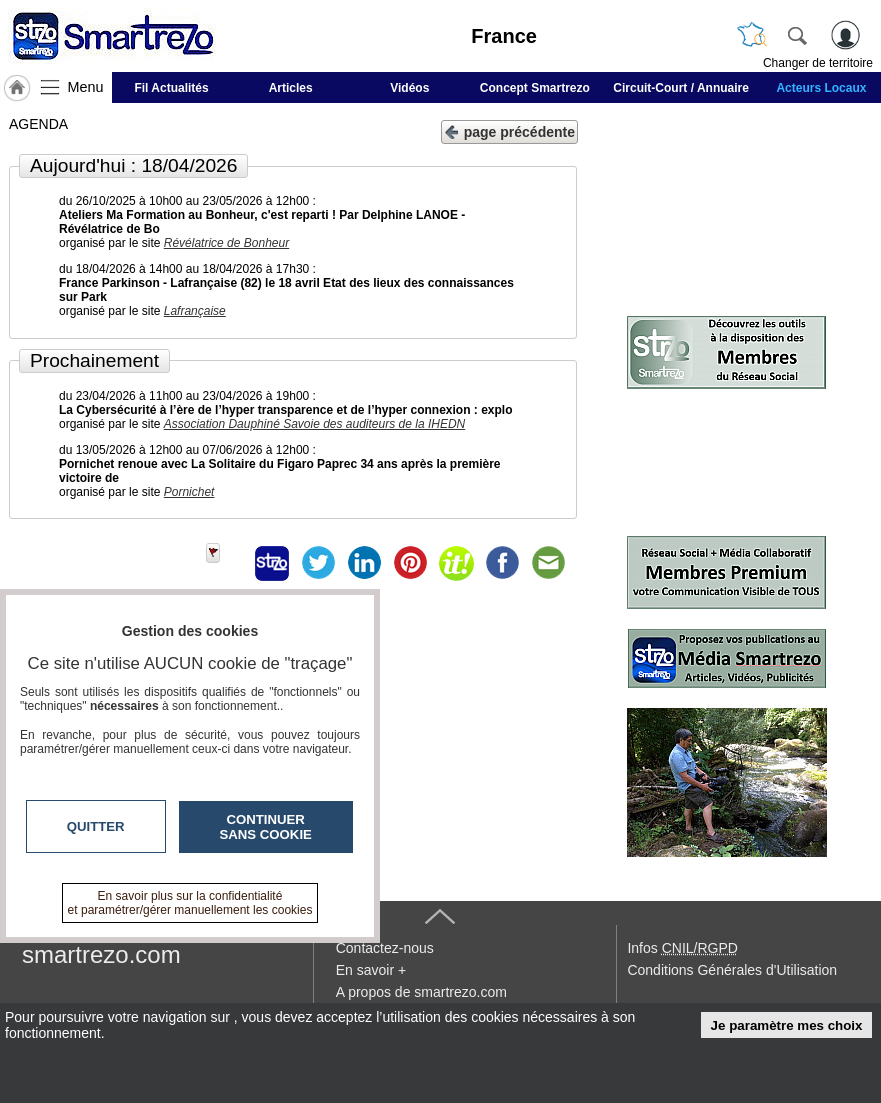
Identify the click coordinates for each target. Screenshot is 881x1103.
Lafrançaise (195, 311)
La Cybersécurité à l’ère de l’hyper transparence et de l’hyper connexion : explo (286, 410)
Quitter (96, 826)
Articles (291, 88)
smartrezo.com (101, 954)
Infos (682, 948)
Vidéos (409, 88)
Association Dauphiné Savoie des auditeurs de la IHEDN (315, 424)
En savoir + (371, 970)
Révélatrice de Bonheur (226, 243)
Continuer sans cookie (266, 827)
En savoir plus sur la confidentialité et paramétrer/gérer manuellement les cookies (190, 903)
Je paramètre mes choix (787, 1025)
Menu (86, 87)
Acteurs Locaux (821, 88)
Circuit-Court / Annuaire (681, 88)
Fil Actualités (171, 88)
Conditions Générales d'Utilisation (732, 970)
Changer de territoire (818, 63)
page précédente (509, 130)
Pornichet (189, 492)
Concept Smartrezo (535, 88)
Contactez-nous (385, 948)
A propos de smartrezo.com (421, 992)
